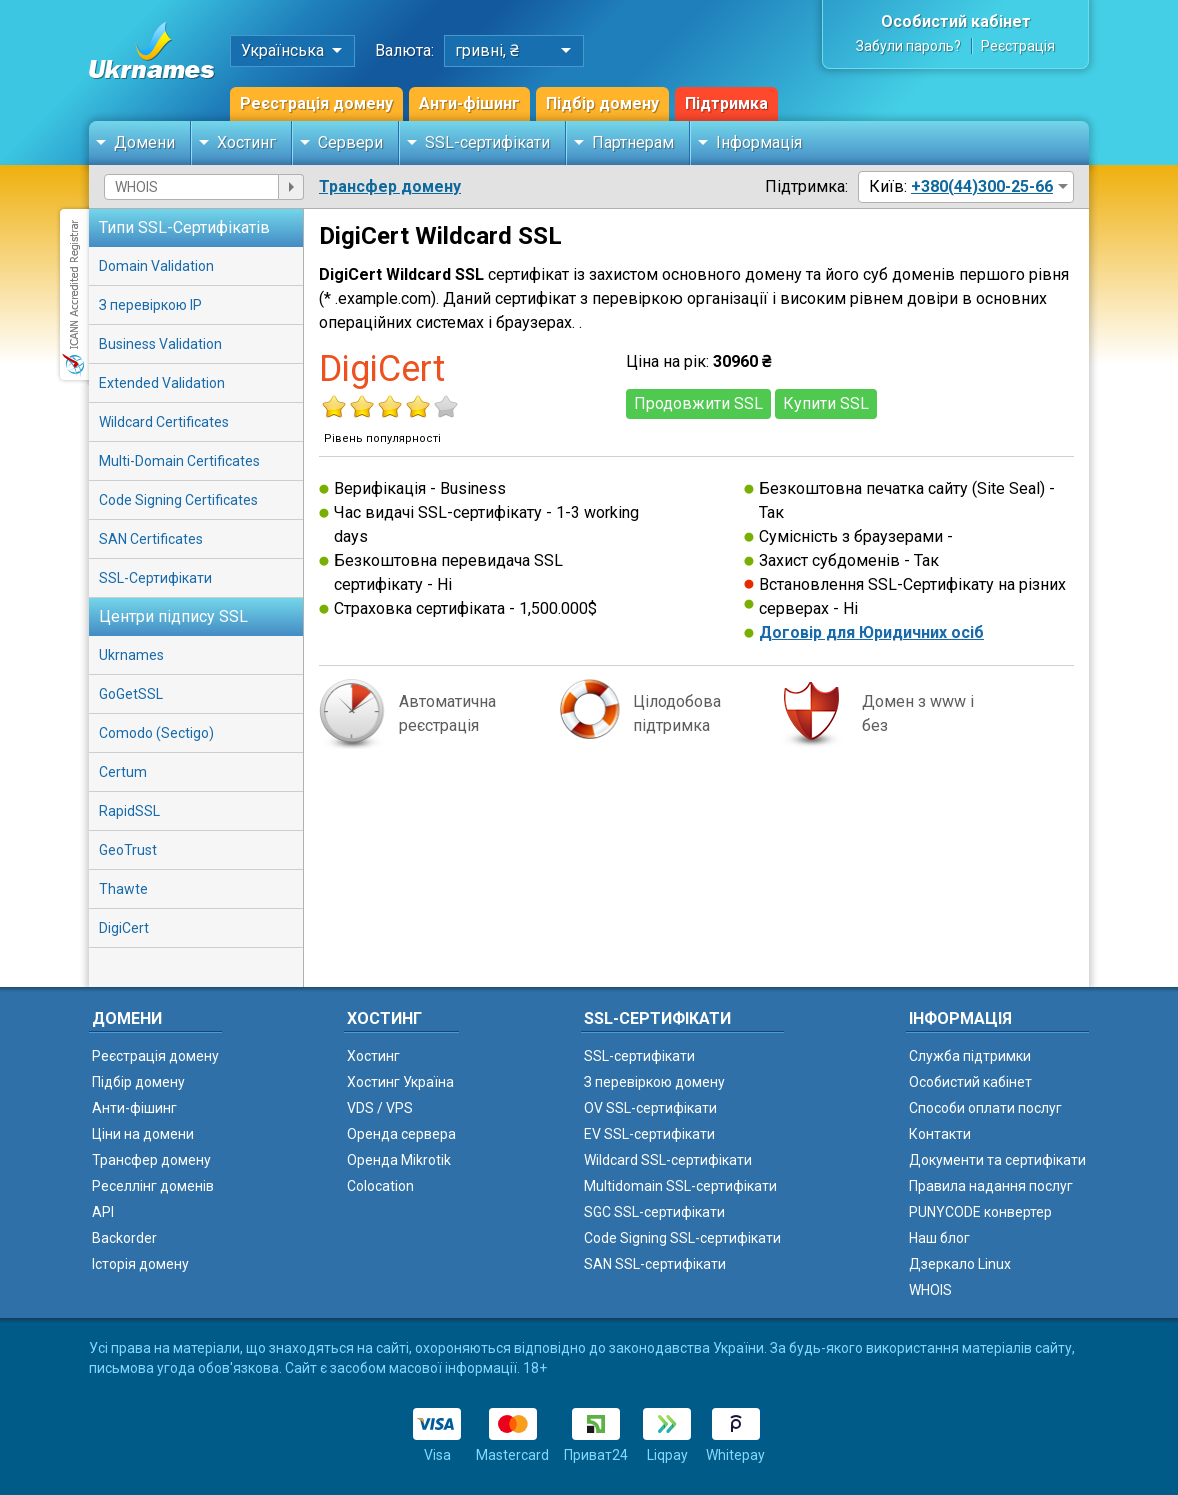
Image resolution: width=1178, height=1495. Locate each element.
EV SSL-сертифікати (649, 1134)
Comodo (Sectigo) (156, 733)
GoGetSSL (131, 694)
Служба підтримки (970, 1056)
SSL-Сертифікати (155, 578)
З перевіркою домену (654, 1082)
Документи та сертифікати (997, 1160)
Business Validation (160, 344)
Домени (144, 142)
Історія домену (140, 1264)
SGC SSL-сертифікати (654, 1212)
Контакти (940, 1134)
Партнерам (633, 142)
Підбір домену (602, 103)
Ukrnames (131, 655)
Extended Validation (162, 383)
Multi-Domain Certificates (179, 461)
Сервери (350, 142)
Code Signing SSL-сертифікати (682, 1238)
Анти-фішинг (469, 103)
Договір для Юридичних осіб (871, 632)
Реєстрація (1018, 46)
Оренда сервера (401, 1134)
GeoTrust (128, 850)
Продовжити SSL (698, 403)
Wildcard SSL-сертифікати (668, 1160)
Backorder (124, 1238)
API (103, 1212)
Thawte (123, 889)
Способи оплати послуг (985, 1108)
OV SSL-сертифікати (650, 1108)
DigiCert (124, 928)
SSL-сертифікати (487, 142)
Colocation (380, 1186)
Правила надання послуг (991, 1186)
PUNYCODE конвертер (980, 1212)
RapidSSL (129, 811)
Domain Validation (156, 266)
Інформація (759, 142)
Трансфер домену (390, 186)
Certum (123, 772)
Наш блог (939, 1238)
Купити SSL (826, 403)
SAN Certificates (151, 539)
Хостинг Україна (400, 1082)
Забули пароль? (908, 46)
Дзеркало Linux (960, 1264)
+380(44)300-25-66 (982, 186)
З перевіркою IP (150, 305)
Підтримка (726, 103)
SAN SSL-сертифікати (655, 1264)
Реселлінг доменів (153, 1186)
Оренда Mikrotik (399, 1160)
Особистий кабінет (956, 21)
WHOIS (930, 1290)
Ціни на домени (143, 1134)
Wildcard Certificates (164, 422)
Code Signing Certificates (178, 500)
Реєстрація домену (316, 103)
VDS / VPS (380, 1108)
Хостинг (246, 142)
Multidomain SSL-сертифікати (680, 1186)
